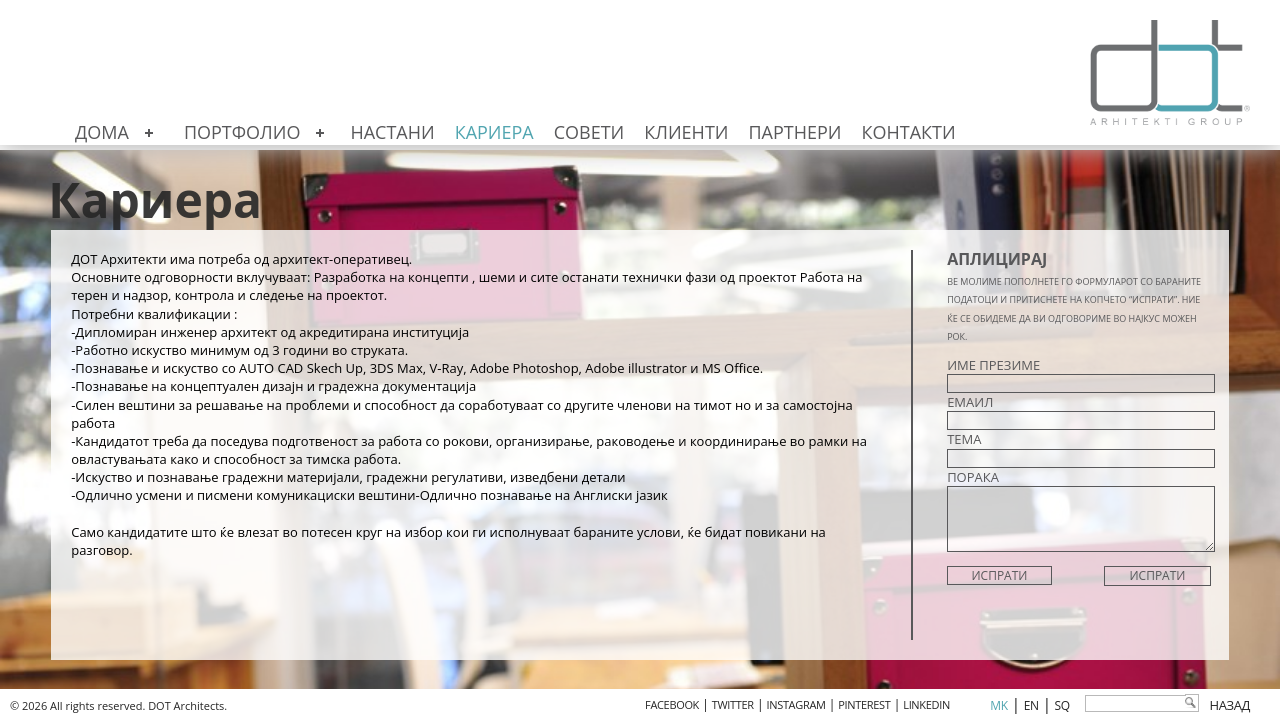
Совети (589, 132)
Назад (1229, 705)
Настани (392, 132)
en (1031, 705)
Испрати (1157, 575)
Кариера (494, 132)
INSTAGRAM (796, 704)
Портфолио (242, 132)
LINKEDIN (926, 704)
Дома (102, 132)
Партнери (794, 132)
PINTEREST (864, 704)
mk (998, 705)
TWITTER (733, 704)
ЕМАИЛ (970, 402)
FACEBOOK (672, 704)
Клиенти (686, 132)
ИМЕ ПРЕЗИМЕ (993, 365)
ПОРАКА (973, 477)
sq (1062, 705)
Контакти (909, 132)
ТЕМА (964, 439)
